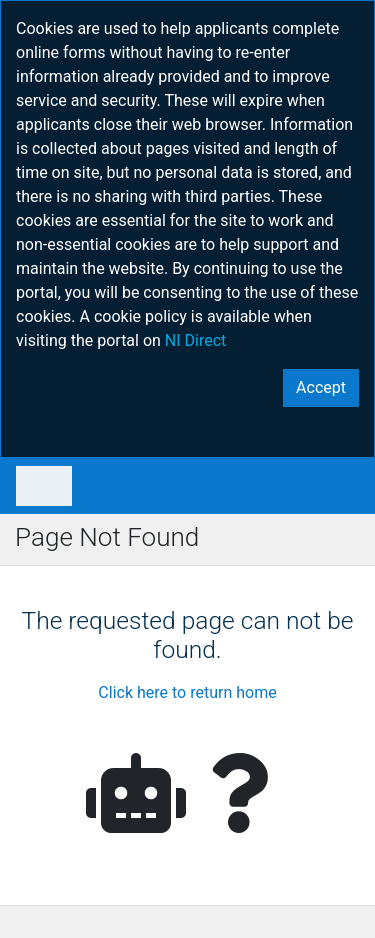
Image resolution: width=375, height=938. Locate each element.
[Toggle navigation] (44, 486)
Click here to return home (187, 692)
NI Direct (196, 340)
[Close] (321, 388)
